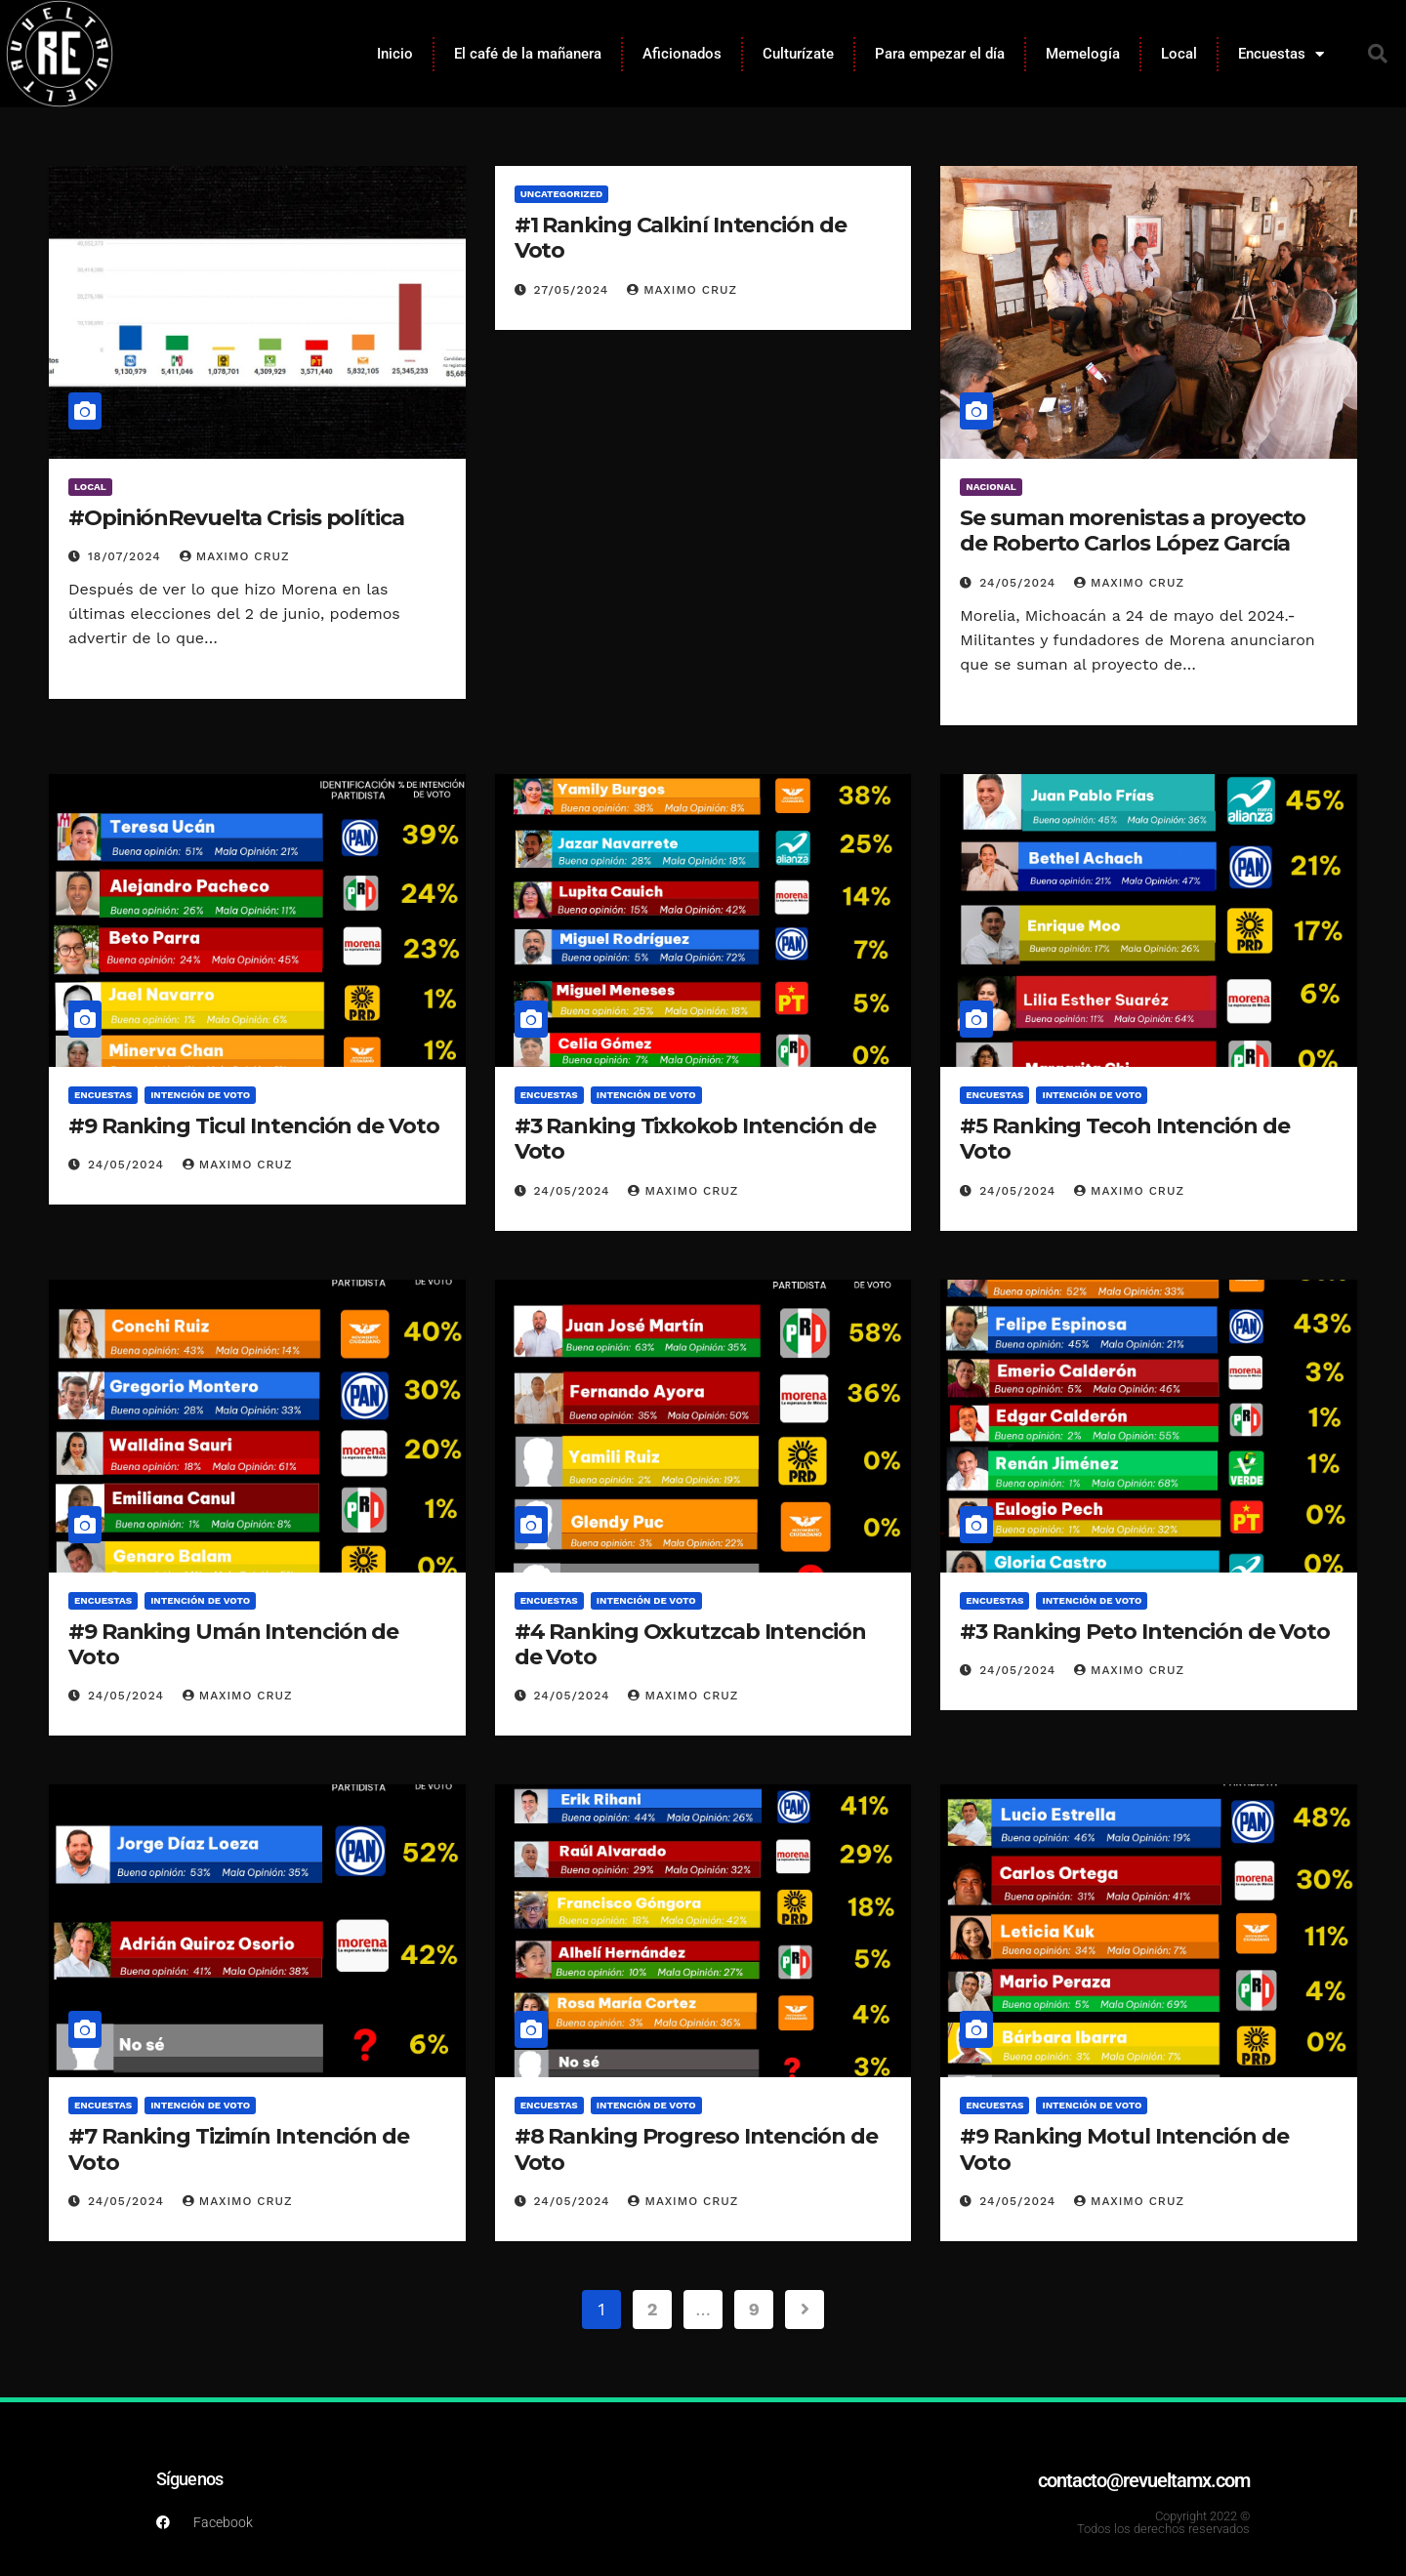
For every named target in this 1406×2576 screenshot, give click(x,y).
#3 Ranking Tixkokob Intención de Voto (695, 1139)
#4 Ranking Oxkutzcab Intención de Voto (690, 1644)
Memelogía (1083, 53)
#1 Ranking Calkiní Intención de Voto (681, 238)
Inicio (395, 53)
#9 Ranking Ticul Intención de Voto (253, 1126)
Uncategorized (561, 193)
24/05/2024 (1019, 583)
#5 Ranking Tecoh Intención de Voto (1124, 1139)
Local (1179, 53)
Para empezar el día (940, 53)
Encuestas (1281, 54)
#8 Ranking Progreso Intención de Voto (696, 2149)
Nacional (991, 486)
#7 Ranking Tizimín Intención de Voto (238, 2149)
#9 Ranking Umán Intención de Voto (233, 1644)
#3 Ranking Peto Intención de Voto (1145, 1631)
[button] (1377, 53)
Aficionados (682, 53)
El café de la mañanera (527, 53)
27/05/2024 (574, 290)
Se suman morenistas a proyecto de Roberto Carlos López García (1132, 530)
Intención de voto (200, 1094)
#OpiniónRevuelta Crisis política (236, 518)
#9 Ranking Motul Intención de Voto (1124, 2149)
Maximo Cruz (235, 556)
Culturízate (798, 53)
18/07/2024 (127, 556)
